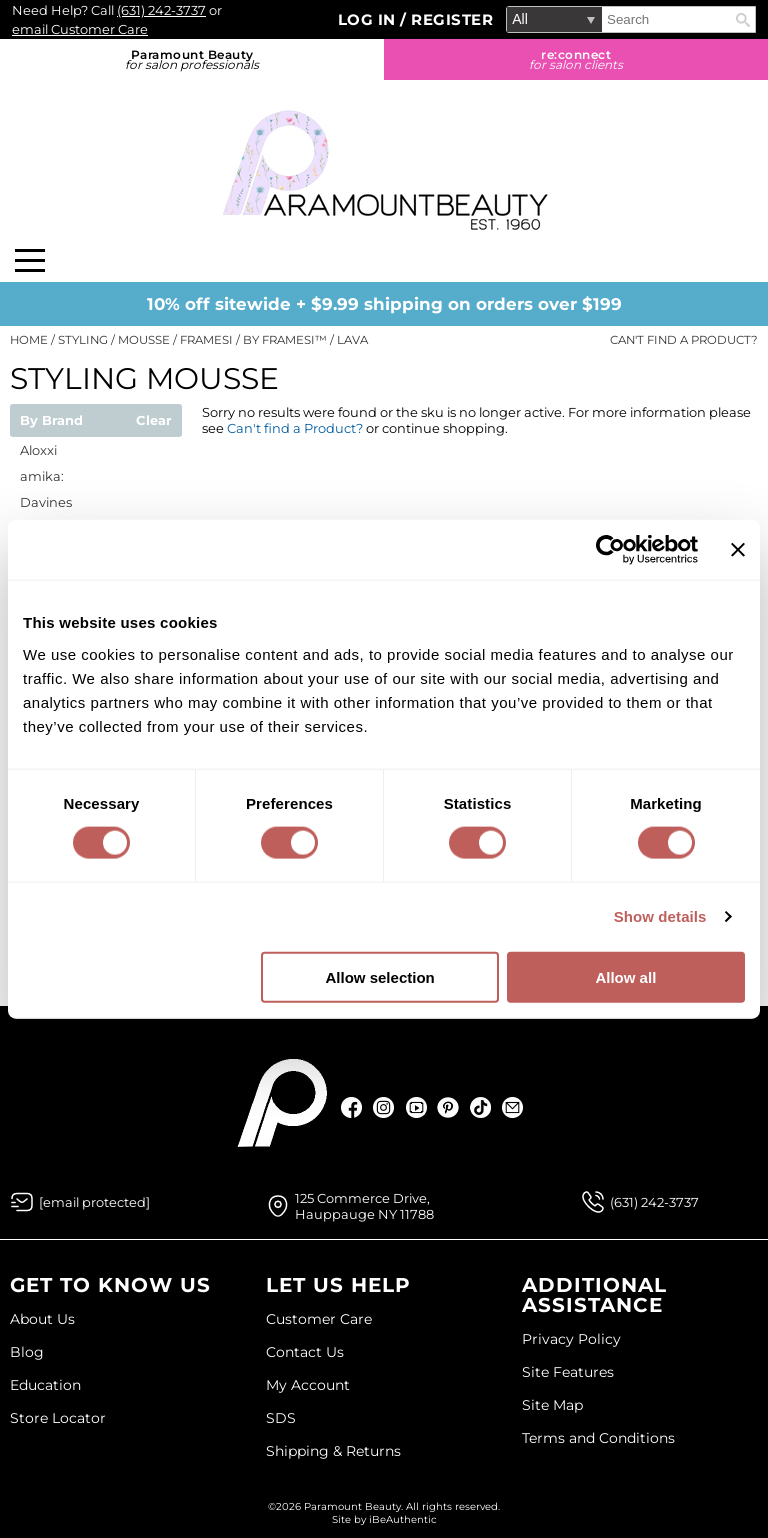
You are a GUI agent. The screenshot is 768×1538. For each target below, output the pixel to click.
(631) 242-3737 (161, 10)
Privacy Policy (571, 1339)
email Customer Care (80, 29)
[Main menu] (30, 260)
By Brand (51, 421)
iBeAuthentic (403, 1519)
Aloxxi (38, 450)
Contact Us (305, 1352)
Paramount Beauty (192, 59)
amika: (42, 476)
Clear (154, 421)
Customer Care (319, 1319)
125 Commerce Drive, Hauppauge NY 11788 (364, 1206)
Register (452, 19)
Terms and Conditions (598, 1438)
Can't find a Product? (684, 340)
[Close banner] (738, 550)
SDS (281, 1418)
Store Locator (58, 1418)
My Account (308, 1385)
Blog (27, 1352)
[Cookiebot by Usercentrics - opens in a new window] (610, 550)
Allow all (625, 976)
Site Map (552, 1405)
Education (45, 1385)
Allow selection (380, 976)
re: (576, 59)
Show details (660, 916)
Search (743, 20)
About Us (42, 1319)
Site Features (568, 1372)
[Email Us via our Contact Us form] (94, 1202)
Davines (46, 502)
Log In (369, 19)
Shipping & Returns (333, 1451)
